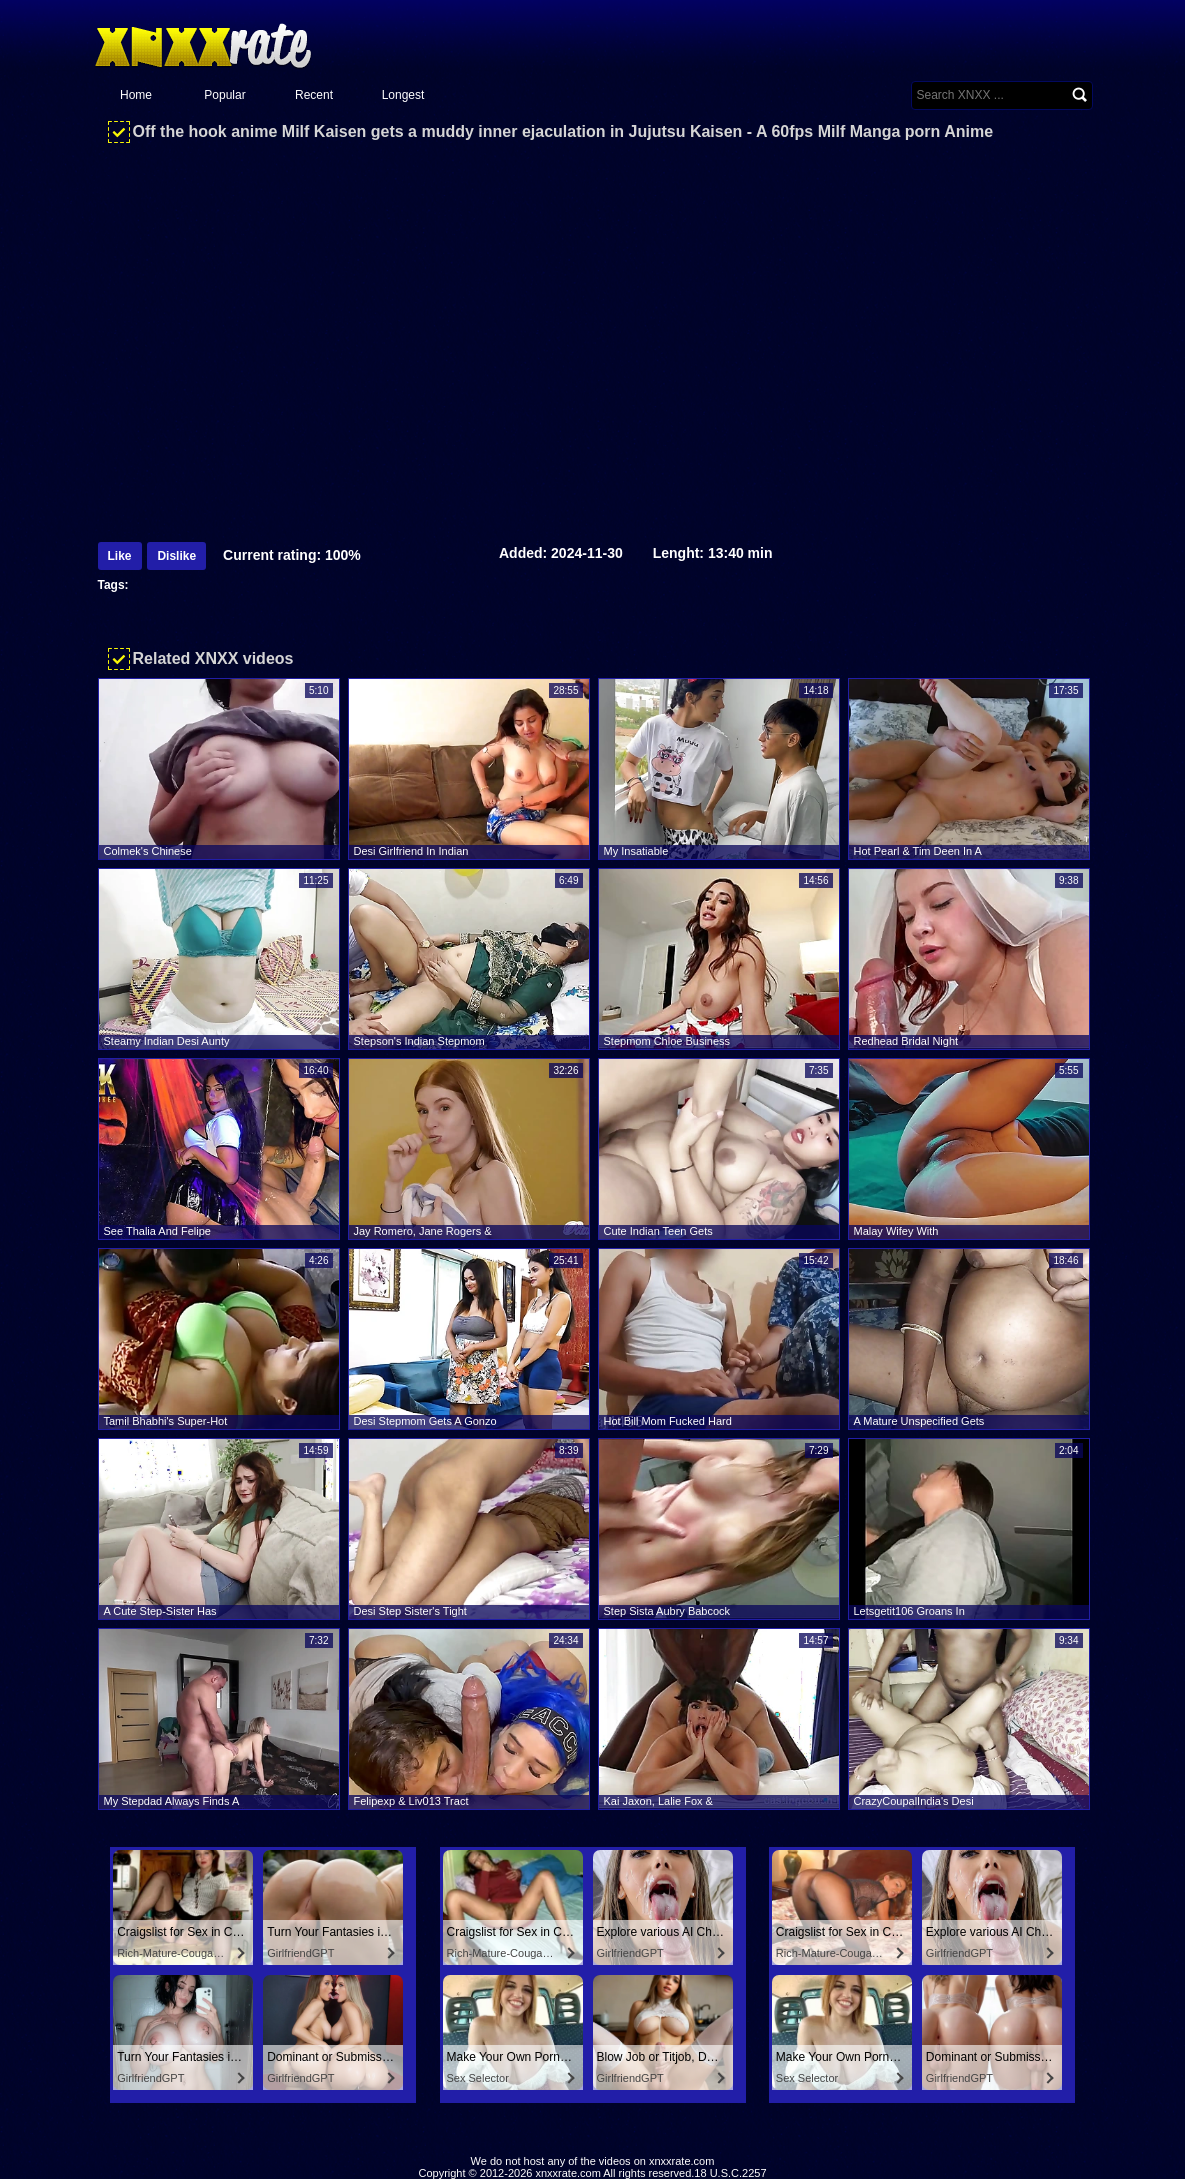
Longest (403, 95)
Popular (224, 95)
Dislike (176, 556)
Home (136, 95)
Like (120, 556)
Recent (314, 95)
